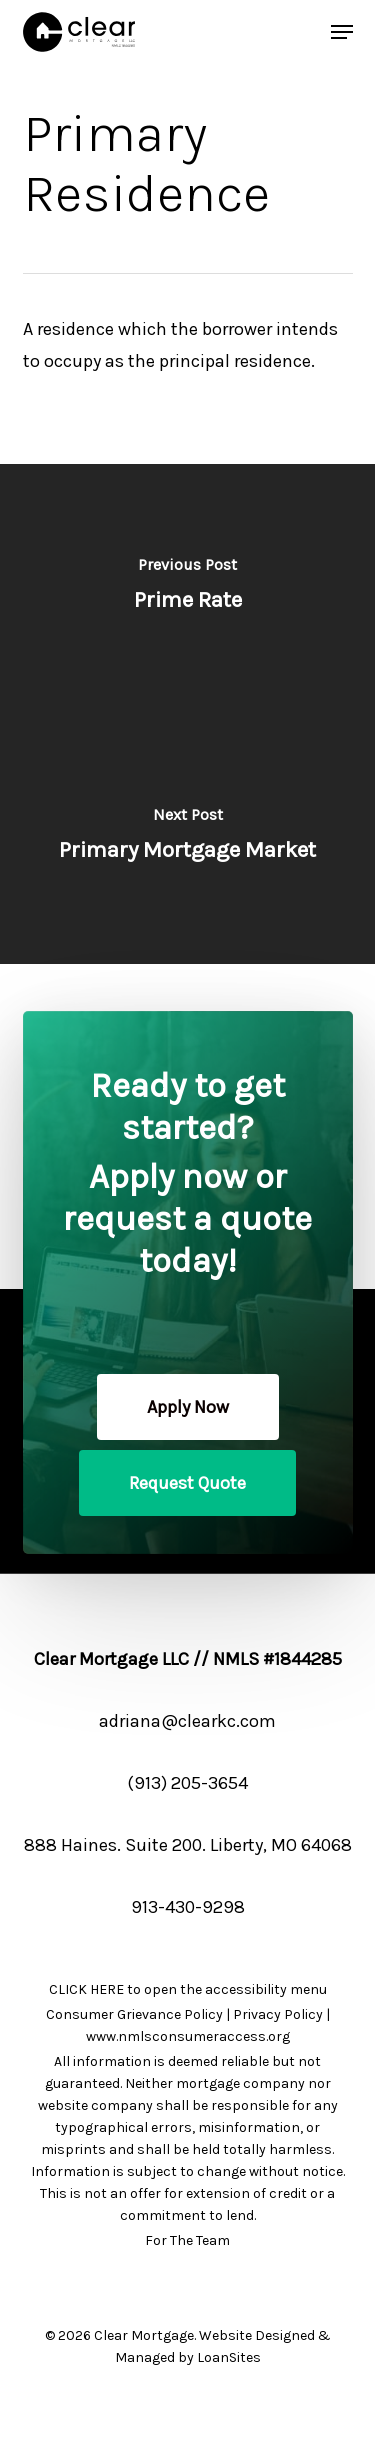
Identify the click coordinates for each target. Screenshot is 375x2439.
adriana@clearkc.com (187, 1721)
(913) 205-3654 (187, 1783)
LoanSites (229, 2357)
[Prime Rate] (187, 589)
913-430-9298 (188, 1907)
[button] (188, 1407)
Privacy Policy (278, 2014)
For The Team (187, 2240)
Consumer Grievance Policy (134, 2014)
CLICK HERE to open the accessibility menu (188, 1989)
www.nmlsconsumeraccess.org (188, 2036)
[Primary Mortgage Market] (187, 839)
